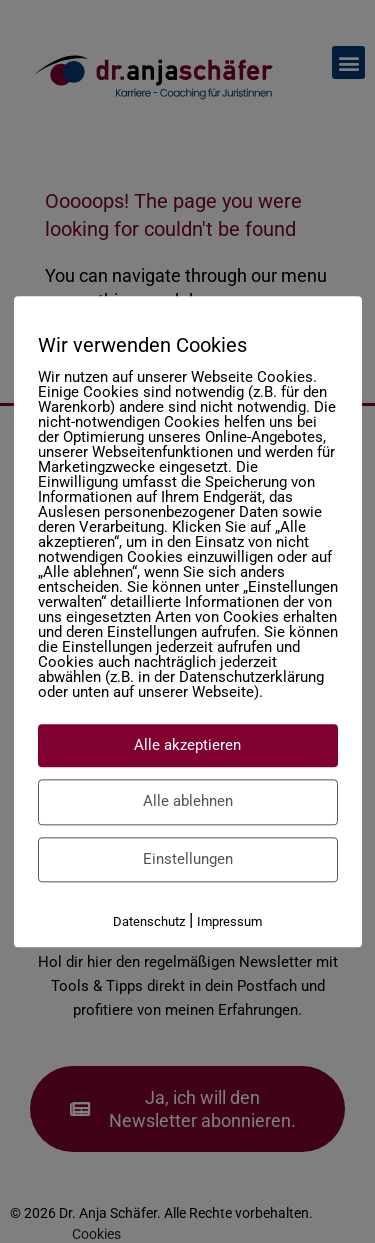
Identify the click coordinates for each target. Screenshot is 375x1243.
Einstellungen (188, 859)
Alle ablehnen (188, 801)
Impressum (229, 921)
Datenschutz (149, 921)
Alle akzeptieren (187, 745)
